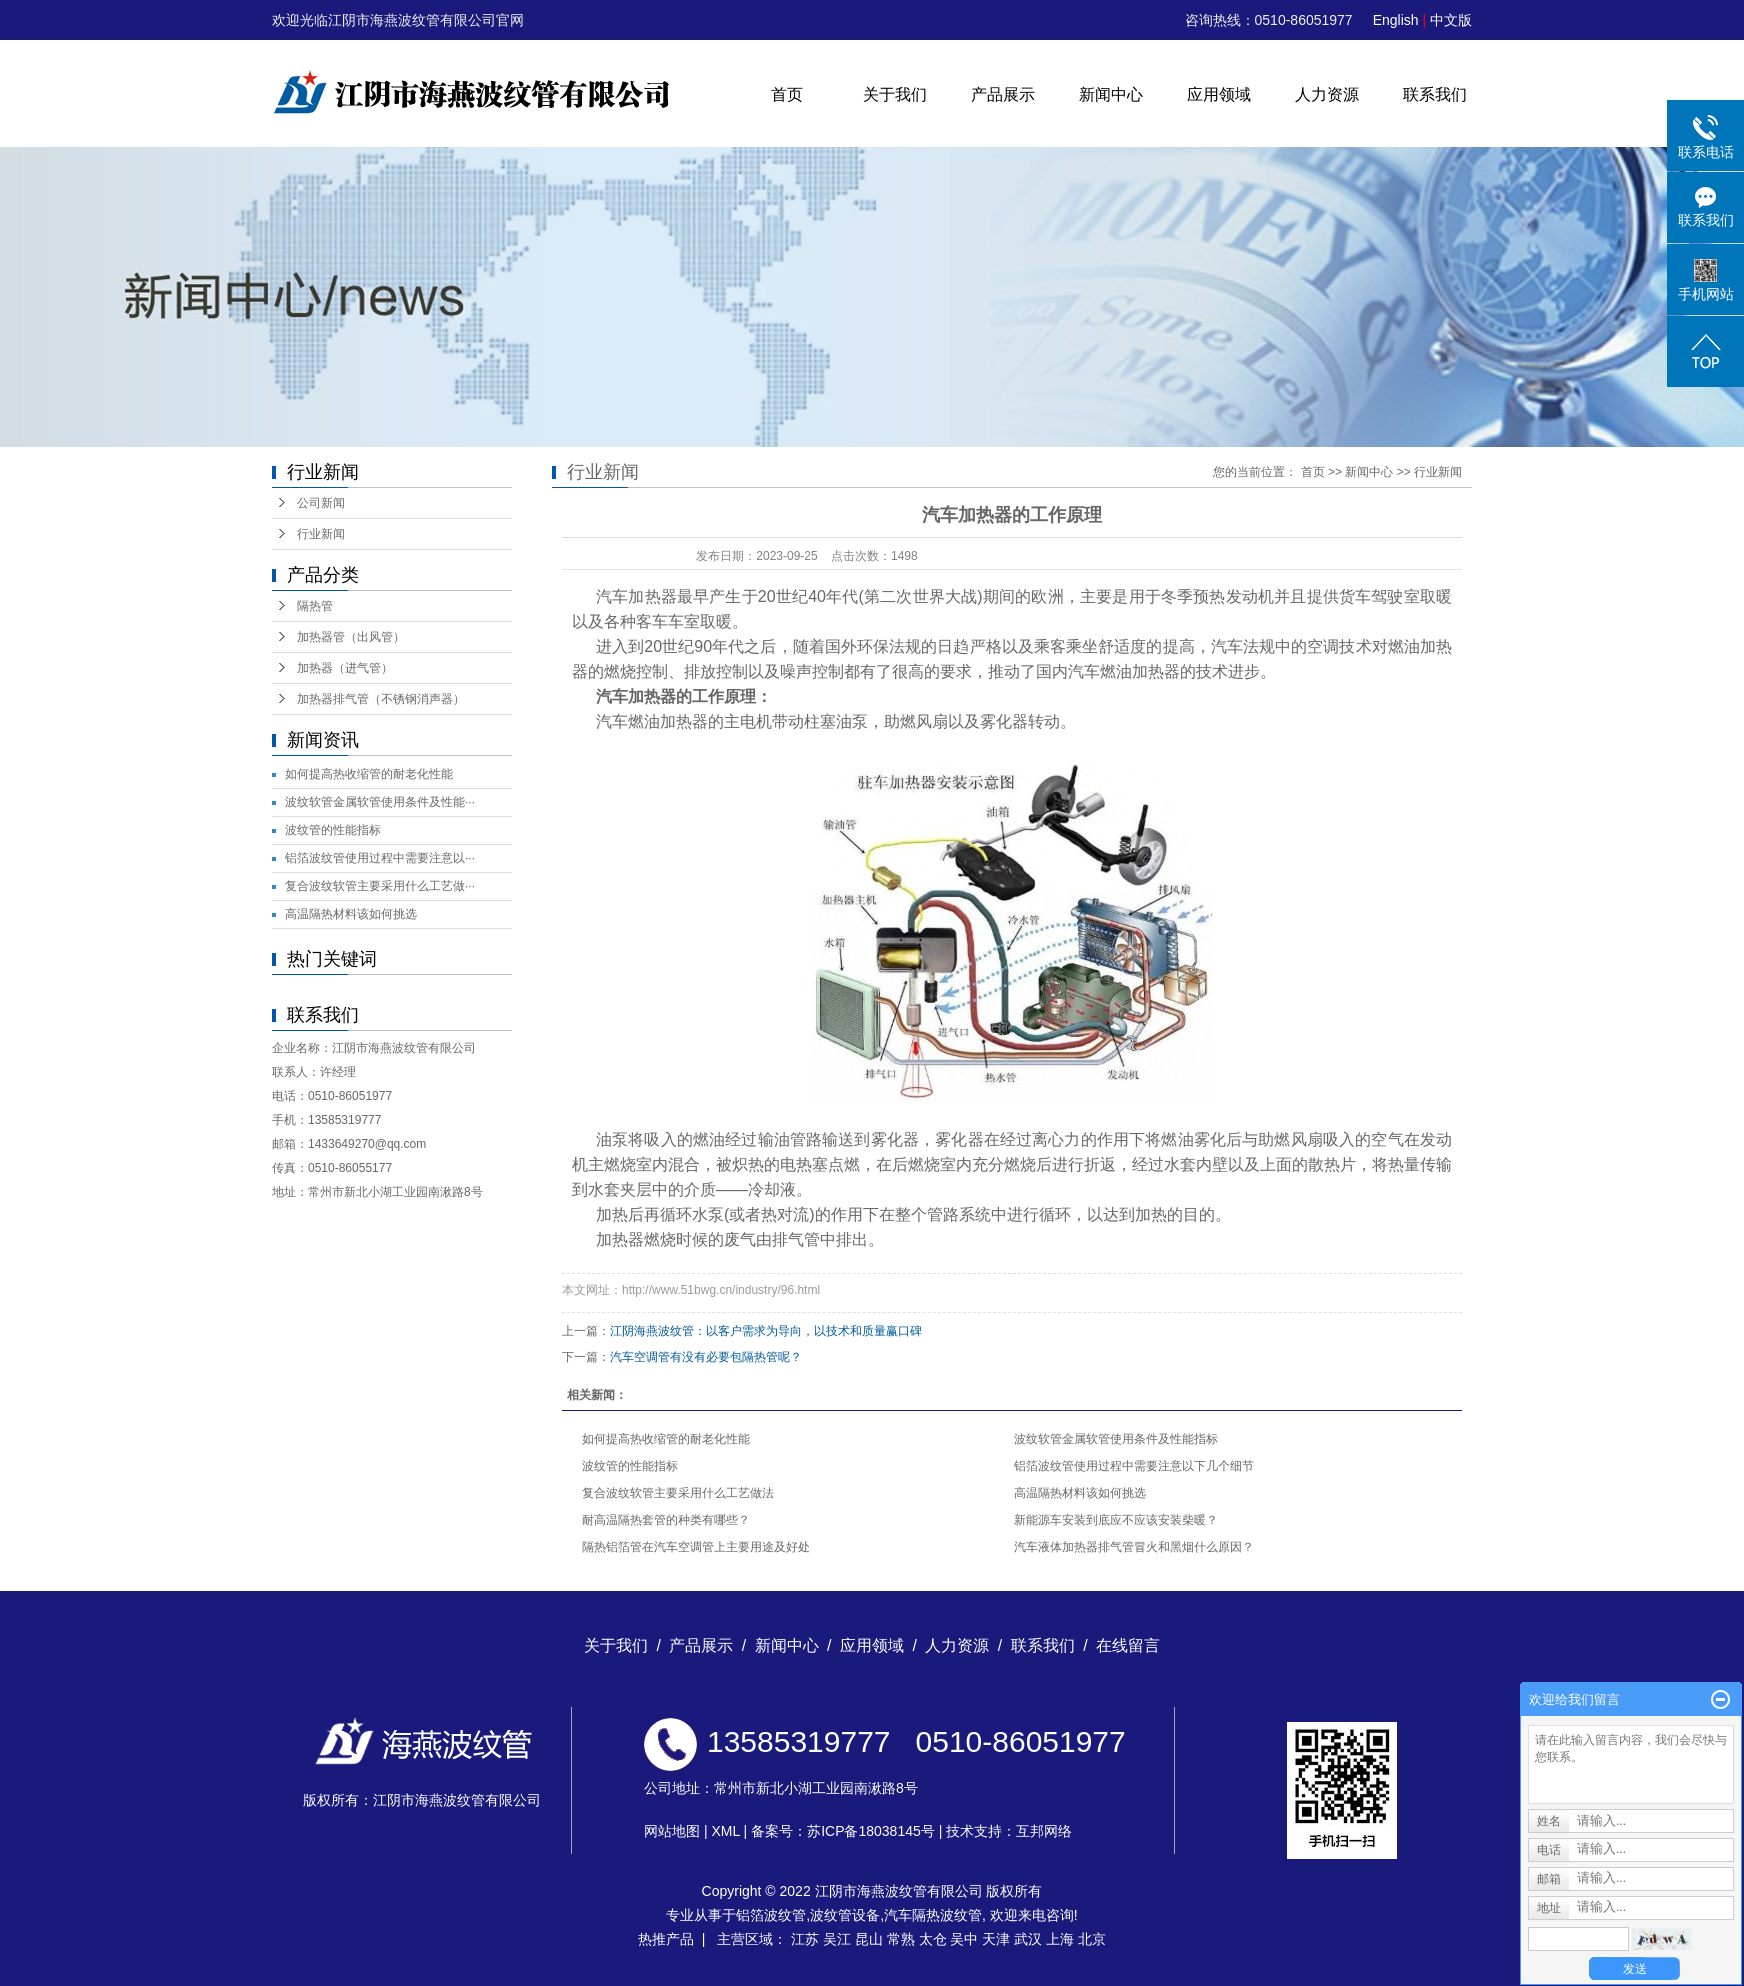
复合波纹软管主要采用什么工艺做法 (678, 1493)
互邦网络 (1044, 1831)
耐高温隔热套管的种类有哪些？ (666, 1520)
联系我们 (1435, 94)
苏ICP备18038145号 (871, 1831)
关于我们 (895, 94)
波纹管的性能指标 (333, 830)
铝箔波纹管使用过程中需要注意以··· (380, 858)
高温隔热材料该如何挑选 (351, 914)
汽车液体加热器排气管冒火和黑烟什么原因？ (1134, 1547)
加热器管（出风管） (351, 637)
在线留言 (1128, 1645)
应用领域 (1219, 94)
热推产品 (666, 1939)
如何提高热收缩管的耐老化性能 (369, 774)
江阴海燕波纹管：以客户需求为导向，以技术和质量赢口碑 (766, 1331)
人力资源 (1327, 94)
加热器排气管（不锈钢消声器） (381, 699)
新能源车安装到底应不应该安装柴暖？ (1116, 1520)
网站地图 (672, 1831)
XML (725, 1831)
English (1396, 20)
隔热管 (315, 606)
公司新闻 (321, 503)
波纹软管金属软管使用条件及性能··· (380, 802)
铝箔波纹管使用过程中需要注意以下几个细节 (1134, 1466)
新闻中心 (1111, 94)
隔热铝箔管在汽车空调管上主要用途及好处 (696, 1547)
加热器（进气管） (345, 668)
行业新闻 (321, 534)
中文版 (1451, 20)
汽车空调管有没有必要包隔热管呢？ (706, 1357)
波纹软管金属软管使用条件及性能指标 (1116, 1439)
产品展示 (1003, 94)
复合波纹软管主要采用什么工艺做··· (380, 886)
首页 (787, 94)
